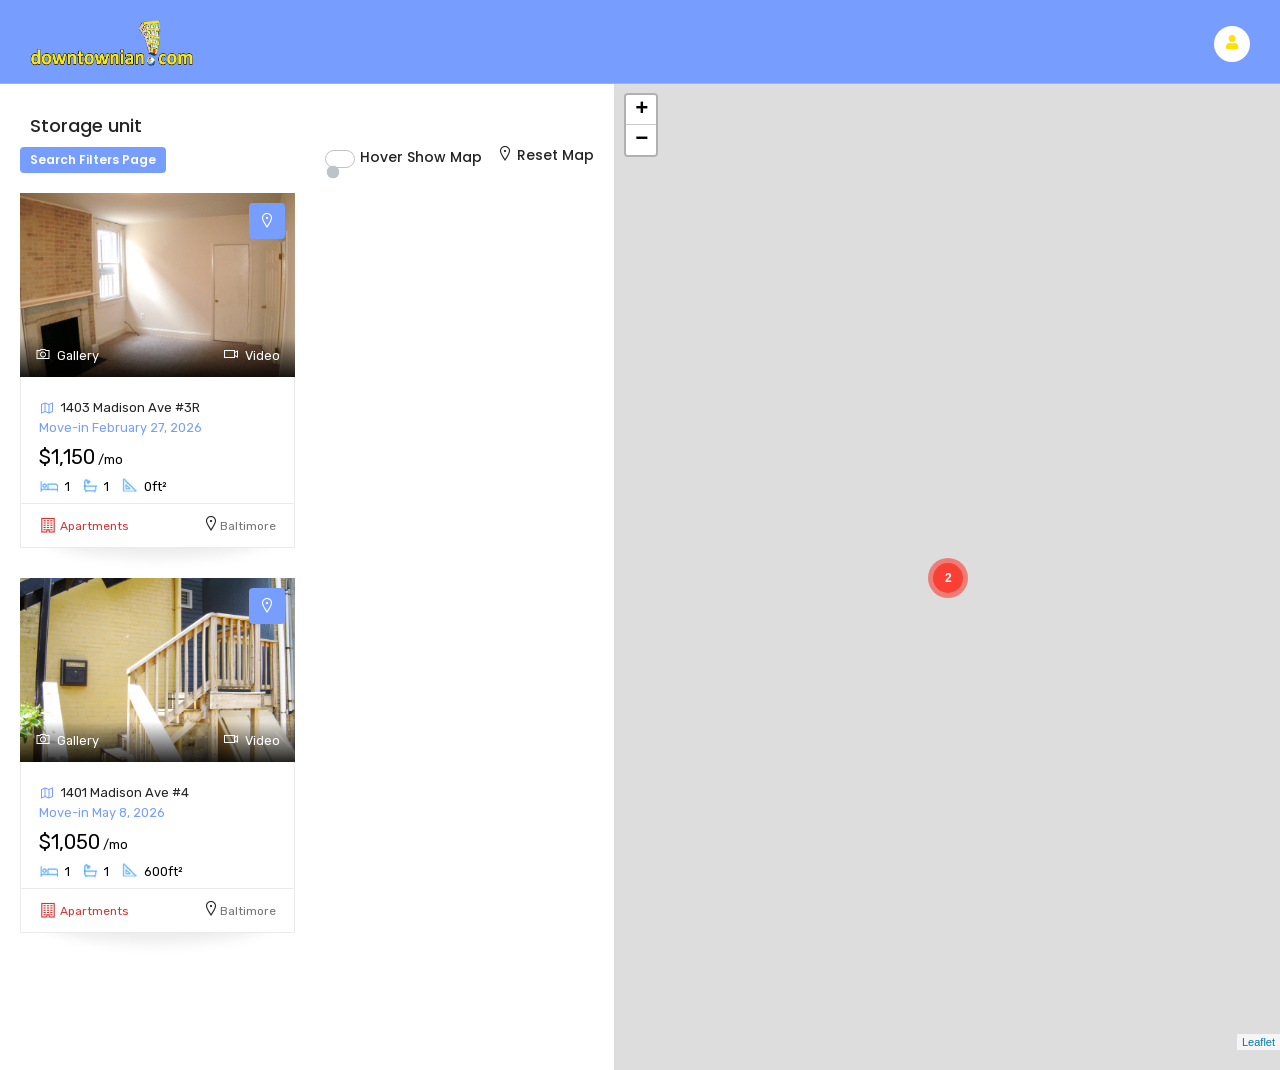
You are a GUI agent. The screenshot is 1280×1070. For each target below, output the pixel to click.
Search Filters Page (93, 159)
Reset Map (545, 155)
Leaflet (1258, 1042)
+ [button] (641, 110)
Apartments (94, 526)
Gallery (67, 355)
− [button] (641, 140)
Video (251, 355)
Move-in (120, 427)
